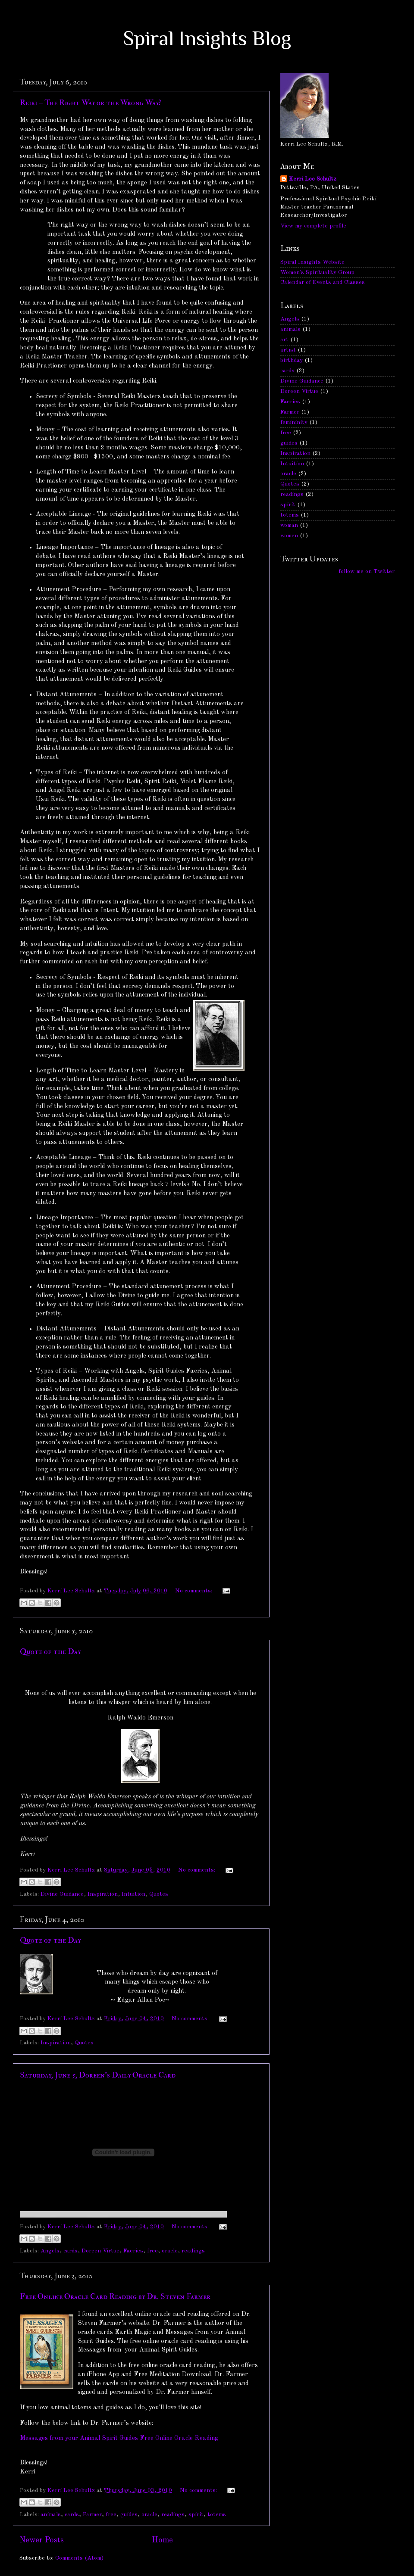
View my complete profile (313, 226)
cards (70, 2251)
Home (162, 2540)
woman (289, 525)
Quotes (158, 1894)
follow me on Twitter (367, 571)
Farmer (92, 2514)
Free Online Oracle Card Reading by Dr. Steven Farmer (115, 2297)
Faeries (133, 2251)
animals (51, 2514)
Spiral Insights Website (312, 262)
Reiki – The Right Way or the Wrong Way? (90, 103)
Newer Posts (41, 2540)
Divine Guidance (62, 1894)
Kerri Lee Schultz (312, 179)
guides (129, 2514)
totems (216, 2514)
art (284, 340)
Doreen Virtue (100, 2251)
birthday (291, 360)
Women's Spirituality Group (317, 272)
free (152, 2251)
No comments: (194, 1591)
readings (193, 2251)
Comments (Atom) (79, 2558)
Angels (50, 2251)
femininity (293, 422)
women (289, 536)
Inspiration (103, 1894)
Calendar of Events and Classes (322, 282)
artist (288, 350)
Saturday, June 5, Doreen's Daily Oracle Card (98, 2075)
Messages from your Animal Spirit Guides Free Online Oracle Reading (119, 2438)
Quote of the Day (50, 1652)
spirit (196, 2514)
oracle (170, 2251)
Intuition (133, 1894)
